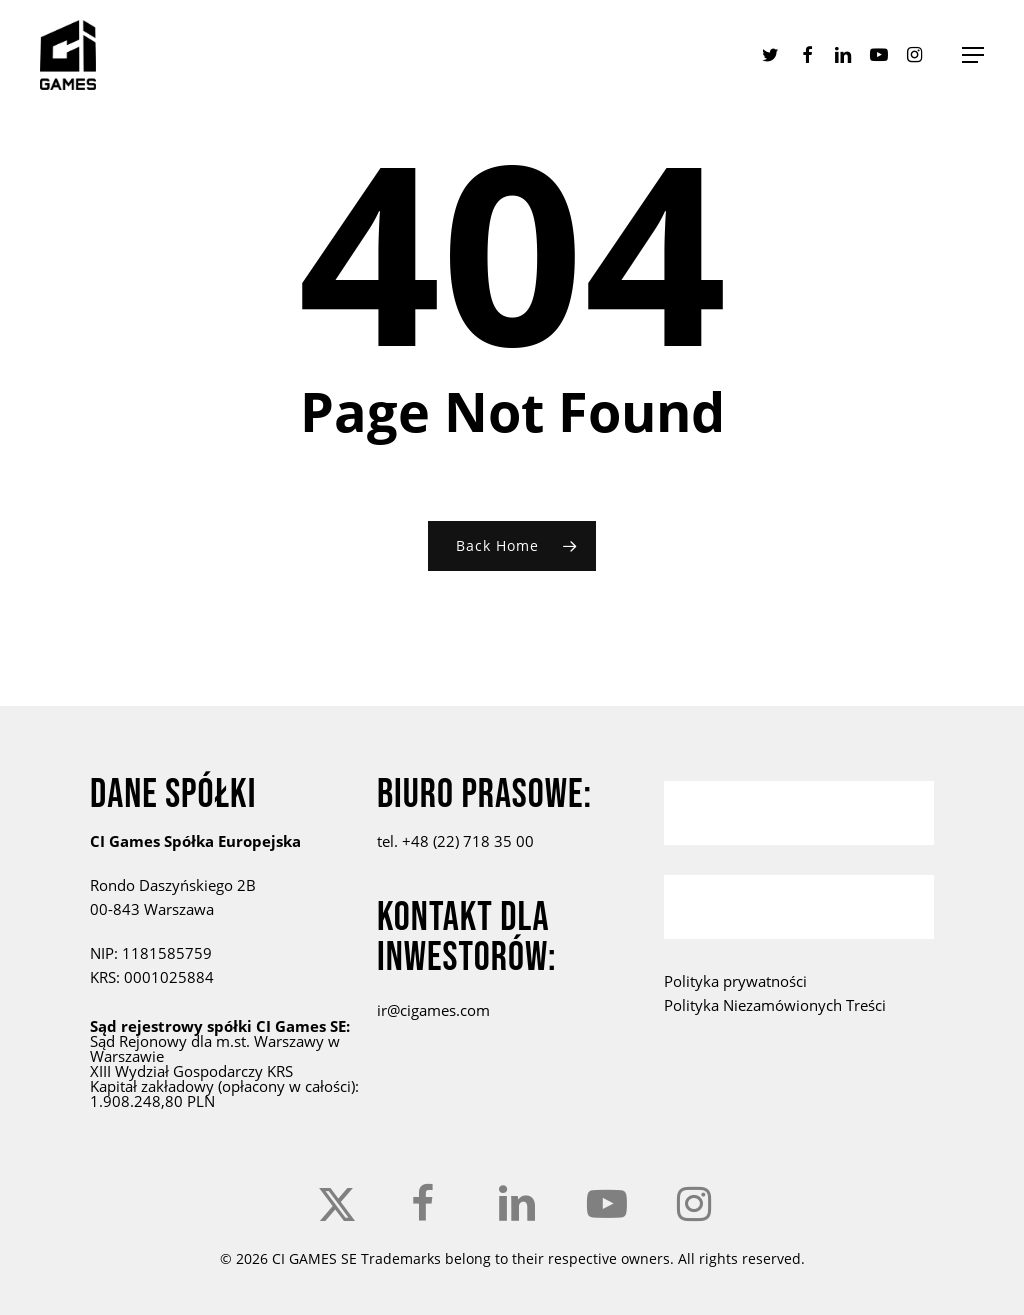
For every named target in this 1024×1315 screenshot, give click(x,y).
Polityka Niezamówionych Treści (775, 1005)
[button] (973, 55)
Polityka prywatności (735, 981)
